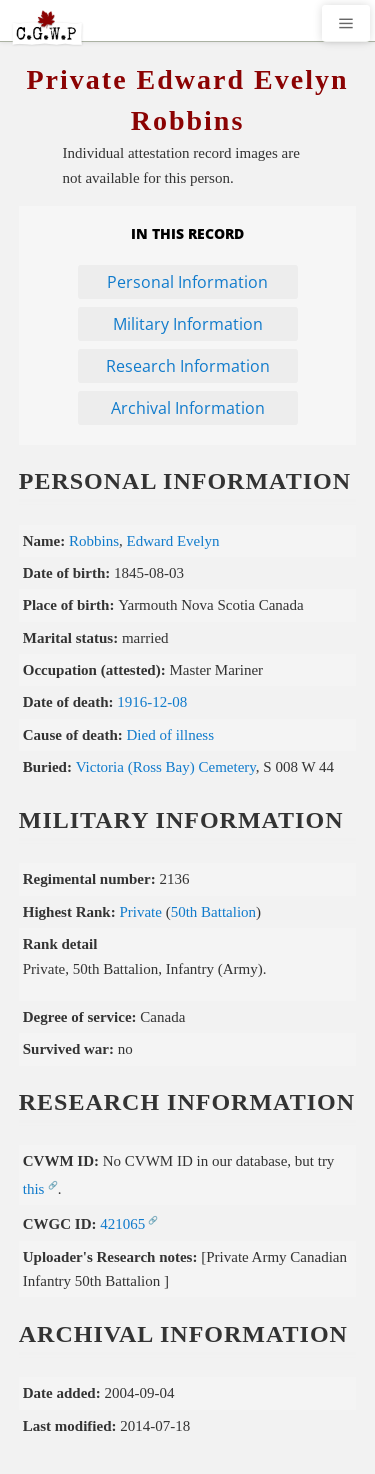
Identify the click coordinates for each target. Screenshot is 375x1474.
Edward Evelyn (173, 541)
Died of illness (171, 735)
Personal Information (187, 282)
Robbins (94, 541)
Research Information (188, 366)
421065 (122, 1224)
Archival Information (188, 408)
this (34, 1189)
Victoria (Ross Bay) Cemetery (166, 767)
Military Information (188, 324)
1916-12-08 (152, 702)
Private (140, 912)
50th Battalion (213, 912)
